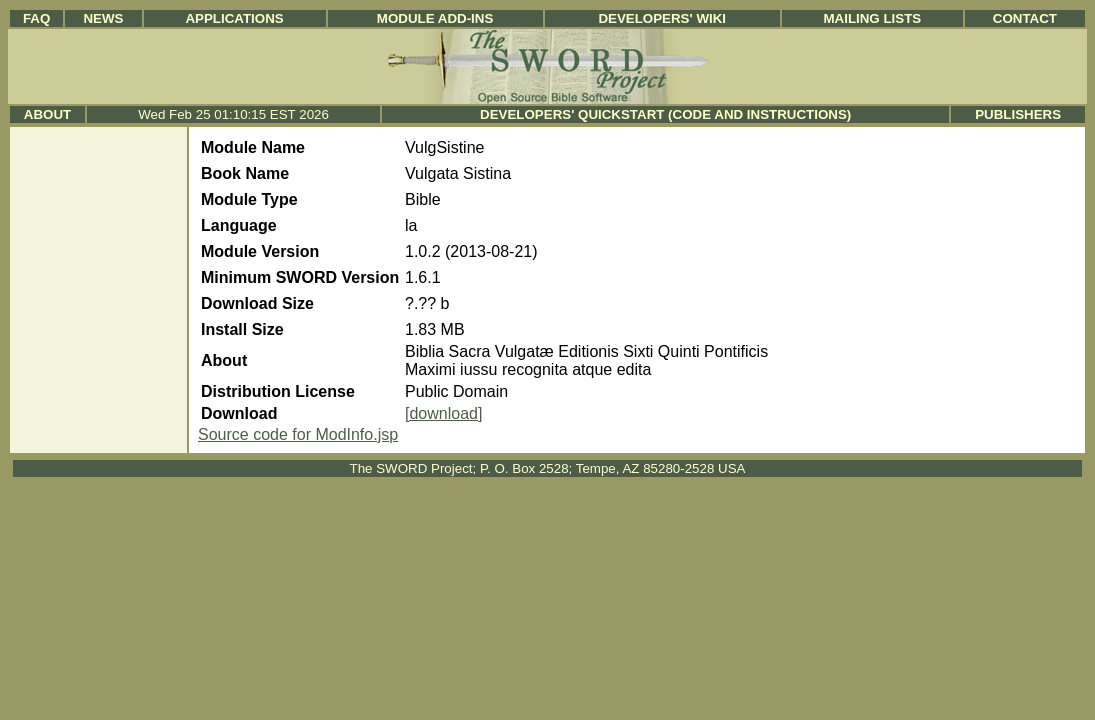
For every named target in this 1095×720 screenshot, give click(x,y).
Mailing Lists (872, 18)
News (103, 18)
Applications (234, 18)
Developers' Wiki (662, 18)
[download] (443, 413)
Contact (1025, 18)
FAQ (36, 18)
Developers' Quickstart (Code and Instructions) (665, 114)
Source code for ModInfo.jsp (298, 434)
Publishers (1018, 114)
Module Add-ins (435, 18)
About (47, 114)
